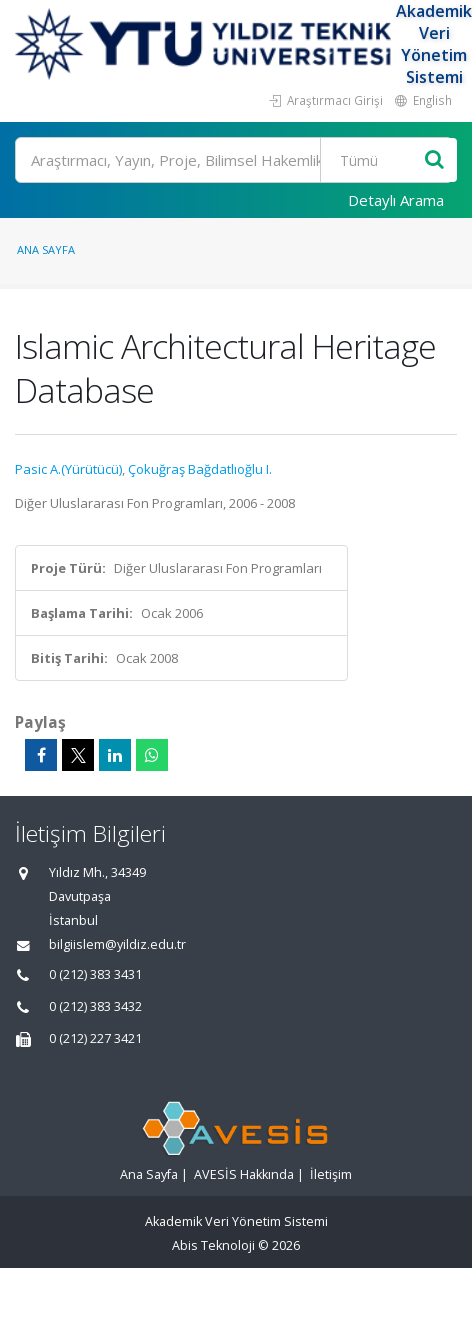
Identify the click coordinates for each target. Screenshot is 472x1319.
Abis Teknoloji (213, 1245)
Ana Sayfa (46, 249)
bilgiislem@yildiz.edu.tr (117, 944)
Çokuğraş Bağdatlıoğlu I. (200, 469)
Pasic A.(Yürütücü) (68, 469)
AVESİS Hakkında (244, 1174)
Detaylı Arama (396, 200)
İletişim (331, 1174)
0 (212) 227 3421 (95, 1038)
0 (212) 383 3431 (95, 974)
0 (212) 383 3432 (95, 1006)
